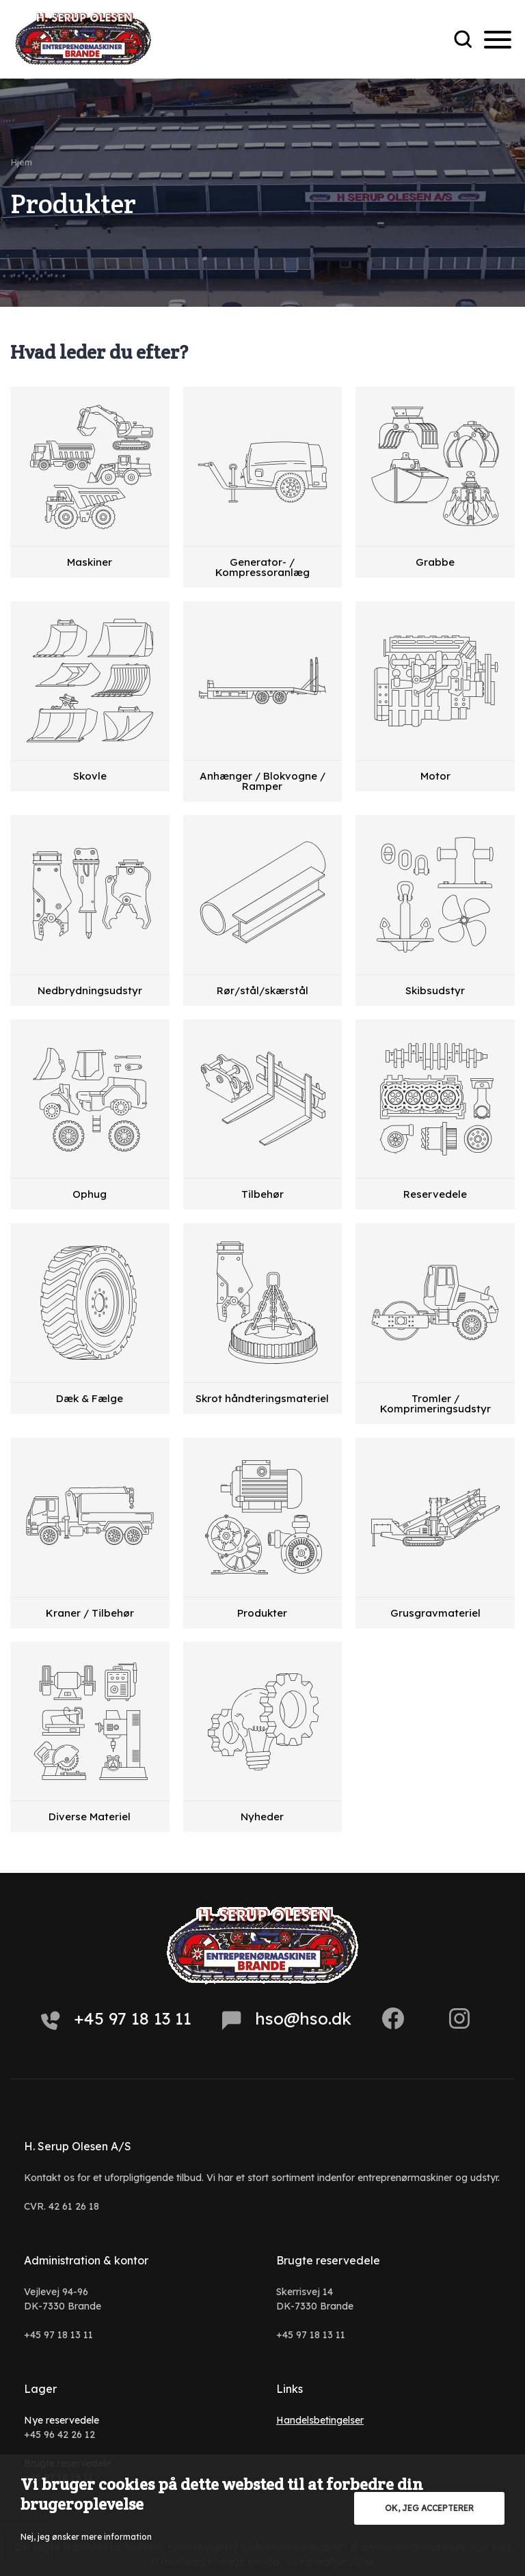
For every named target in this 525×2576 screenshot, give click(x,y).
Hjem (21, 161)
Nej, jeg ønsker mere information (86, 2537)
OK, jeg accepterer (429, 2508)
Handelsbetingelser (320, 2420)
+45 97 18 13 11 (116, 2019)
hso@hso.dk (286, 2019)
